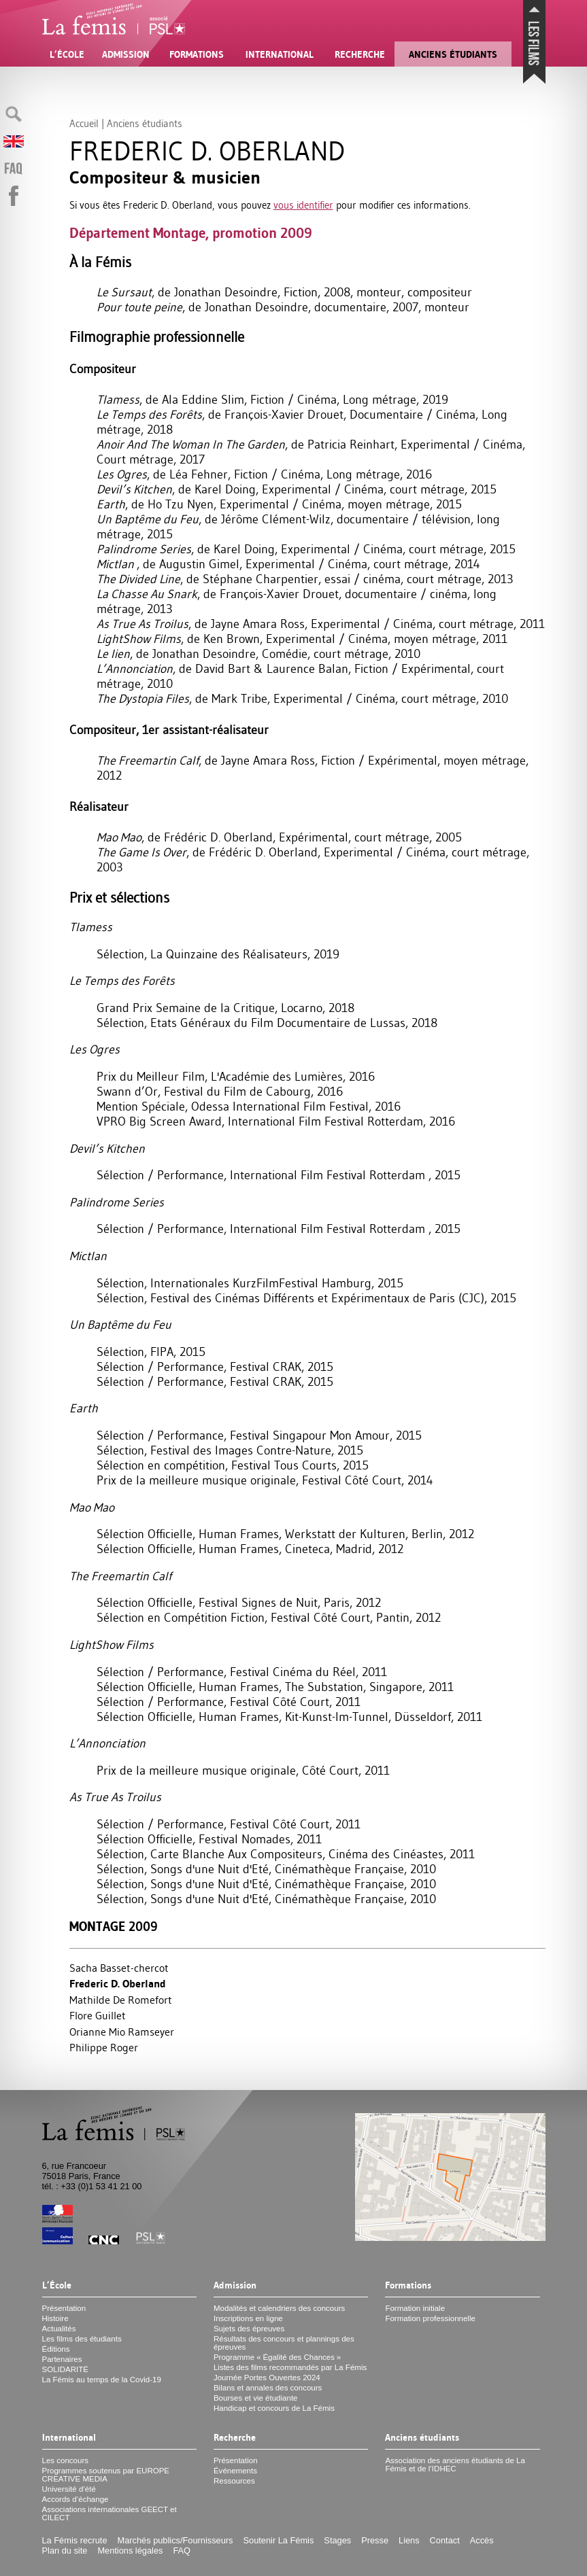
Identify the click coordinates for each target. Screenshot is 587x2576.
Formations (196, 54)
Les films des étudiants (82, 2339)
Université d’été (69, 2489)
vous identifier (303, 204)
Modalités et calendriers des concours (279, 2308)
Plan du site (65, 2550)
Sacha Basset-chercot (119, 1967)
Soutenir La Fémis (279, 2540)
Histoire (55, 2318)
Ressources (234, 2481)
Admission (126, 54)
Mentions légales (130, 2550)
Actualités (59, 2329)
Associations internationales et (109, 2513)
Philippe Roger (103, 2047)
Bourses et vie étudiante (256, 2398)
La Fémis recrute (74, 2540)
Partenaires (62, 2359)
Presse (374, 2540)
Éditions (56, 2349)
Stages (337, 2540)
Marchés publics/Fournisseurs (175, 2540)
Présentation (64, 2308)
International (280, 54)
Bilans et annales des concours (268, 2388)
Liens (409, 2540)
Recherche (360, 54)
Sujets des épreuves (249, 2329)
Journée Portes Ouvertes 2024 (267, 2377)
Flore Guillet (97, 2015)
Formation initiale (415, 2308)
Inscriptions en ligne (248, 2318)
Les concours (65, 2460)
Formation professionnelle (430, 2318)
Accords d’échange (75, 2499)
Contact (445, 2540)
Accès (482, 2540)
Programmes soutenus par (106, 2475)
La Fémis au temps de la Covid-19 (101, 2379)
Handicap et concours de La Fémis (274, 2408)
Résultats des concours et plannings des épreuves (284, 2343)
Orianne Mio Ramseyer (121, 2031)
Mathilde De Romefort (120, 1999)
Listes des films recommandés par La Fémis (290, 2367)
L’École (67, 54)
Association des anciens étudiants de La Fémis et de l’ (455, 2464)
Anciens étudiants (453, 54)
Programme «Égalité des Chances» (277, 2357)
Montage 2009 (113, 1926)
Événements (235, 2471)
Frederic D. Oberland (117, 1984)
